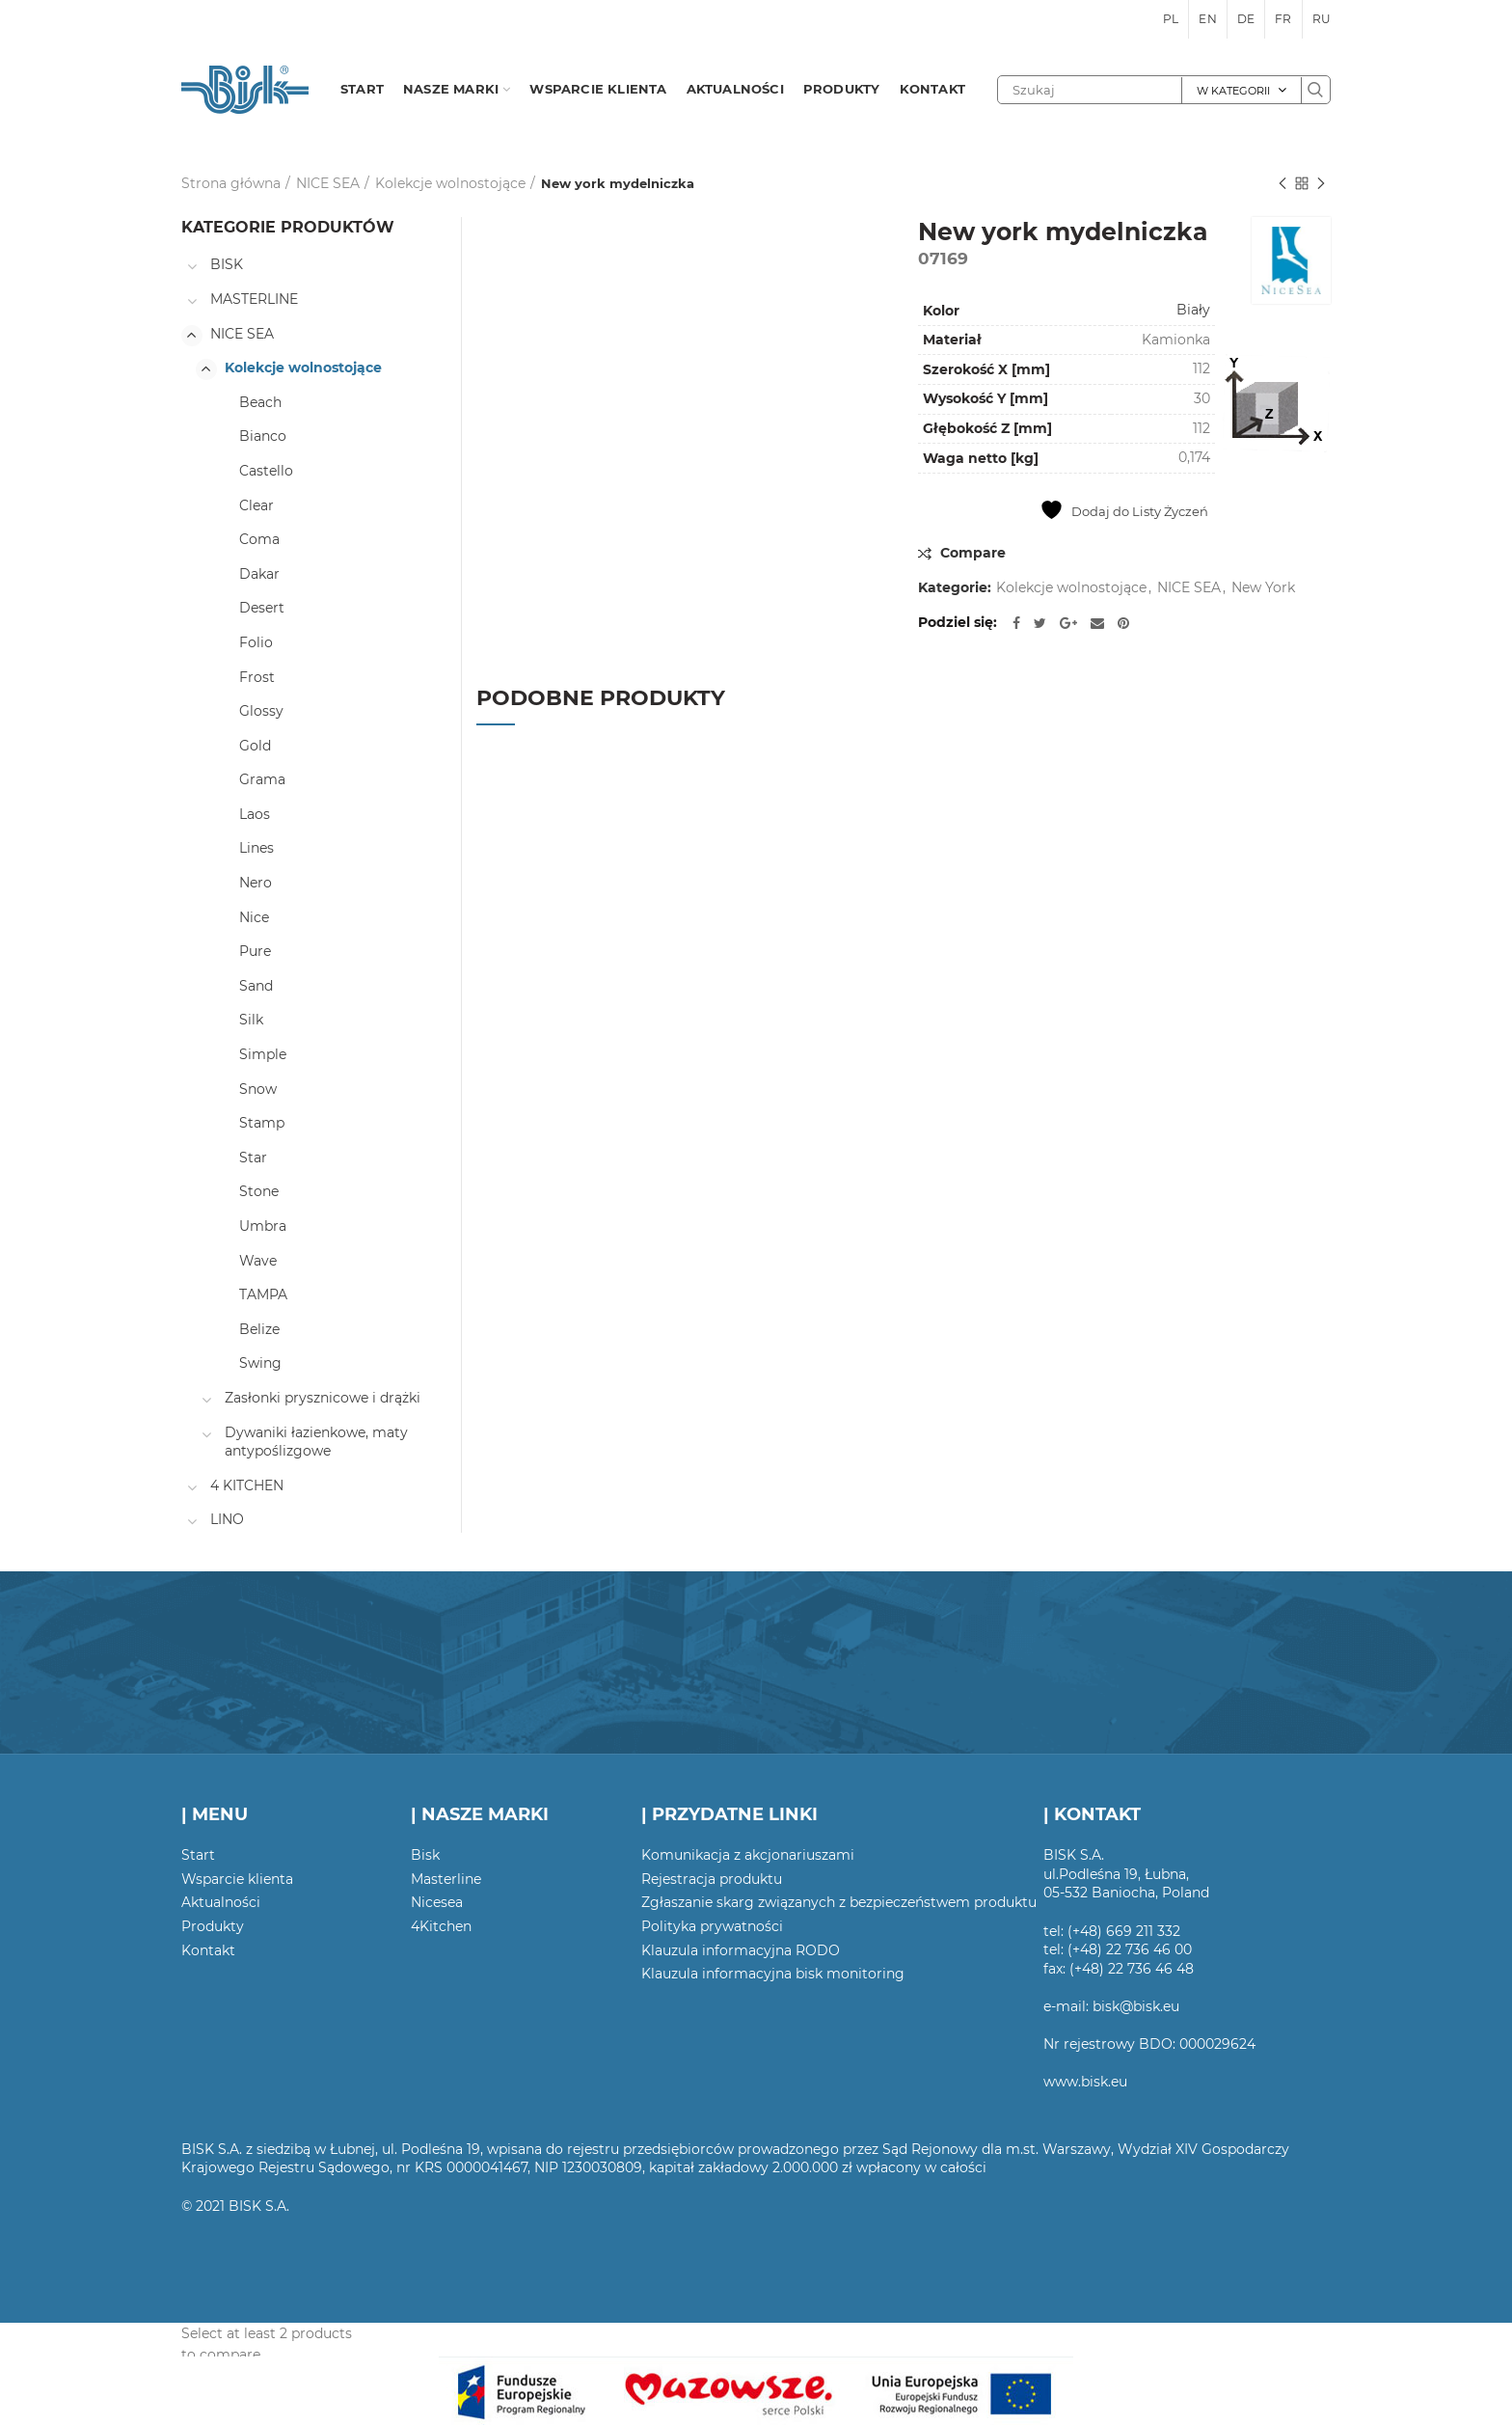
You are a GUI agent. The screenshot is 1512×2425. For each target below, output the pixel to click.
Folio (256, 642)
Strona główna (231, 183)
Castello (266, 470)
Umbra (262, 1226)
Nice (254, 917)
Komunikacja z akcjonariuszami (747, 1855)
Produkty (212, 1926)
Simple (262, 1054)
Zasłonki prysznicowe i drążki (322, 1397)
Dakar (259, 574)
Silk (251, 1019)
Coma (259, 539)
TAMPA (263, 1294)
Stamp (261, 1122)
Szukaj (1315, 89)
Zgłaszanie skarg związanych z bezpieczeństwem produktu (839, 1902)
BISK (226, 264)
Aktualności (220, 1902)
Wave (258, 1260)
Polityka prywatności (712, 1926)
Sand (256, 986)
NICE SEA (328, 183)
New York (1263, 588)
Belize (259, 1329)
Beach (260, 402)
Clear (256, 505)
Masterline (446, 1879)
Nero (255, 882)
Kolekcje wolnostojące (450, 183)
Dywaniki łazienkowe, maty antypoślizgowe (316, 1442)
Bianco (262, 436)
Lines (256, 848)
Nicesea (437, 1902)
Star (253, 1157)
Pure (255, 951)
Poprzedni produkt (1282, 184)
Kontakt (208, 1950)
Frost (257, 677)
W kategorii (1233, 90)
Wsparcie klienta (237, 1879)
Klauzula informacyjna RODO (740, 1950)
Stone (259, 1191)
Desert (261, 607)
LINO (227, 1519)
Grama (262, 779)
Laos (254, 814)
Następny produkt (1321, 184)
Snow (258, 1089)
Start (198, 1855)
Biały (1193, 309)
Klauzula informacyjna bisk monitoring (772, 1973)
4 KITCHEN (247, 1485)
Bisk (425, 1855)
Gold (255, 745)
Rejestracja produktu (711, 1879)
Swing (260, 1363)
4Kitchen (441, 1926)
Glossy (261, 711)
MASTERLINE (254, 299)
